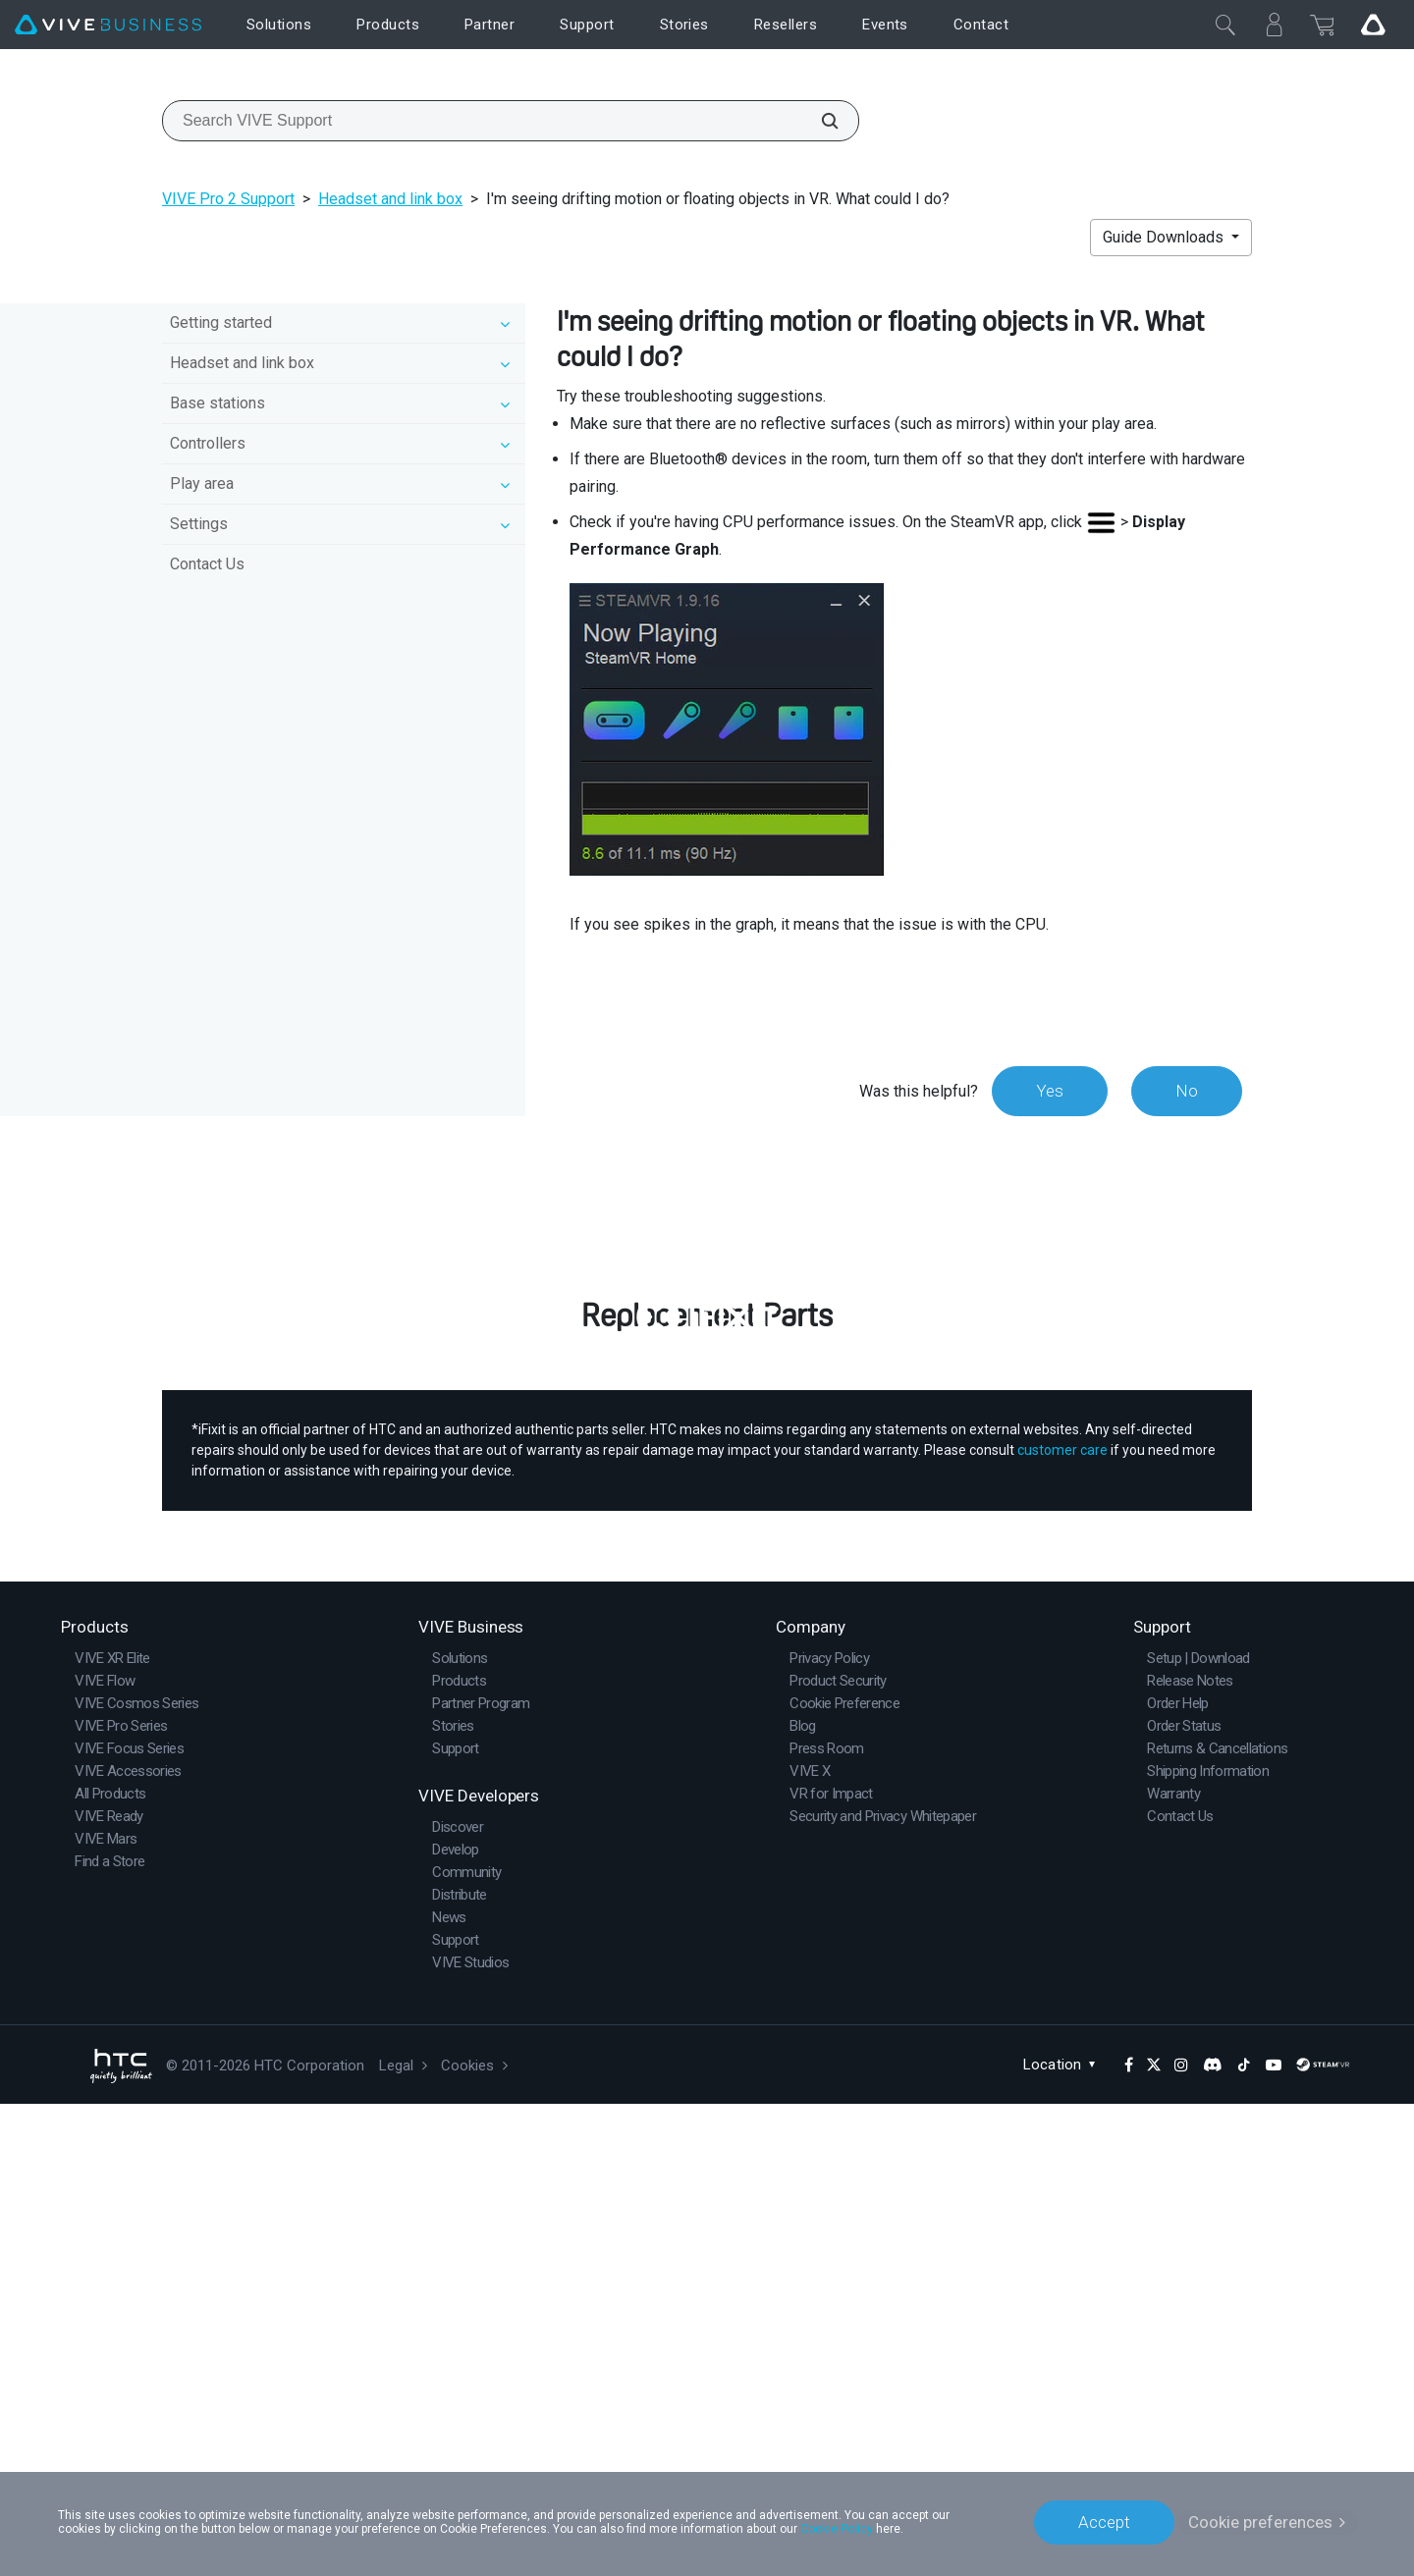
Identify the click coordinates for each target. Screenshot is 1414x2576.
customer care (1062, 1922)
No (1186, 1090)
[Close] (1225, 24)
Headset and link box (390, 198)
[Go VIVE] (1372, 24)
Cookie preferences (1260, 2522)
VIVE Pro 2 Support (228, 198)
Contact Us (207, 564)
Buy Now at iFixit (707, 1706)
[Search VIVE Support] (819, 120)
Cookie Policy (836, 2529)
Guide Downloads (1165, 237)
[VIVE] (108, 25)
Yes (1049, 1090)
